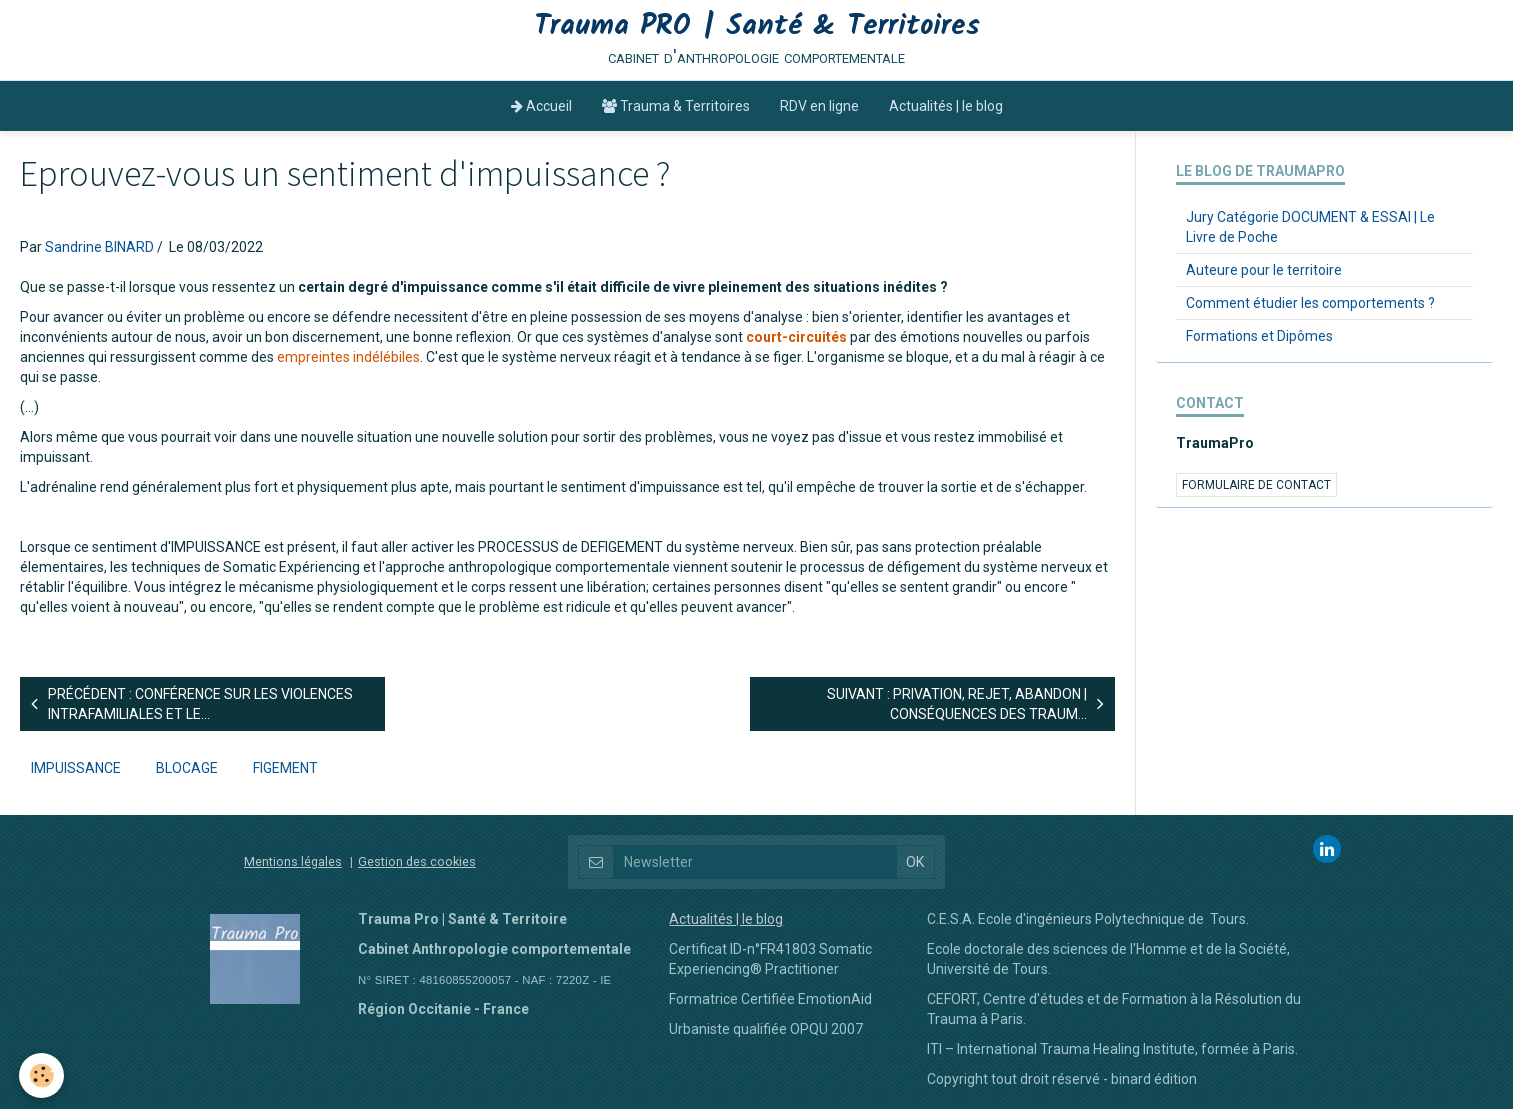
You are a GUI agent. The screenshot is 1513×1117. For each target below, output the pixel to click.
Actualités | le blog (946, 114)
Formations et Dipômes (1259, 344)
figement (285, 776)
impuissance (76, 776)
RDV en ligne (819, 114)
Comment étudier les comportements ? (1310, 311)
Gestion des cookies (417, 869)
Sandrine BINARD (99, 255)
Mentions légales (293, 869)
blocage (187, 776)
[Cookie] (42, 1075)
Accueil (541, 114)
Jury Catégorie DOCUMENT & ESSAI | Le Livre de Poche (1310, 235)
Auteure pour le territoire (1264, 278)
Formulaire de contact (1256, 493)
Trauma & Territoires (676, 114)
